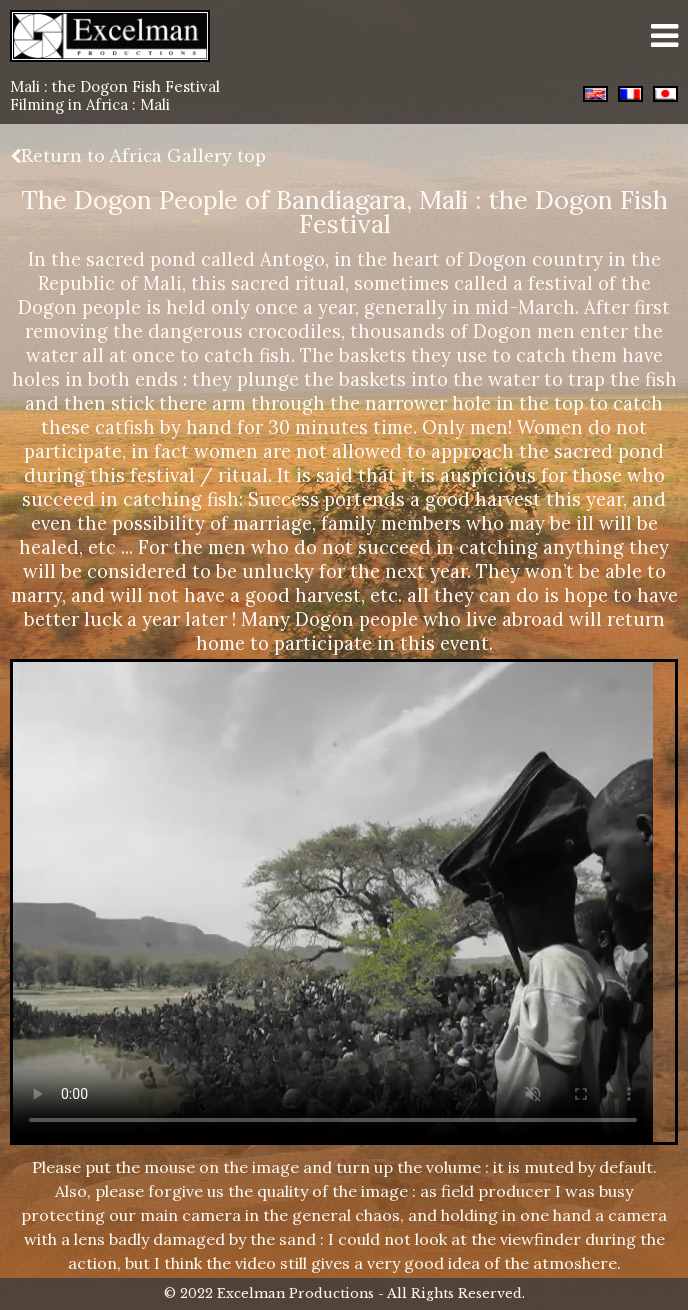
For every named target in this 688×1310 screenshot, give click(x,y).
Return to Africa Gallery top (138, 156)
